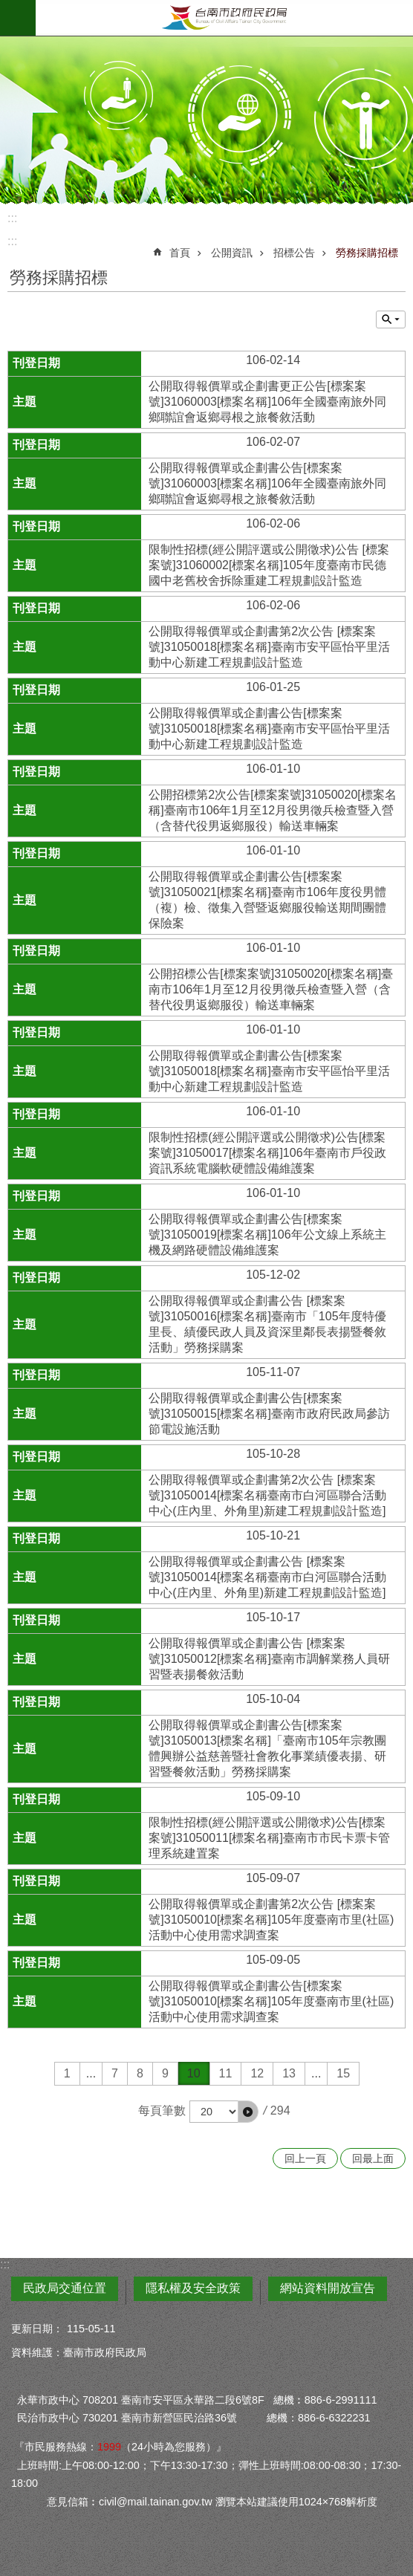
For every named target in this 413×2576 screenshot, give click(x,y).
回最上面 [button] (373, 2158)
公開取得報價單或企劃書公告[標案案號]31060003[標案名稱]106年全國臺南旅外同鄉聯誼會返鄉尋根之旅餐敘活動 (267, 483)
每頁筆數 (162, 2110)
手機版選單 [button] (18, 18)
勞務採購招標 (367, 253)
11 (225, 2073)
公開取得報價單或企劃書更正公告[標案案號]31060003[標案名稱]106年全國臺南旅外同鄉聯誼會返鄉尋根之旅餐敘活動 (267, 402)
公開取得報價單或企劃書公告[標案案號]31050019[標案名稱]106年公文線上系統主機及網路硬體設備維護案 (267, 1234)
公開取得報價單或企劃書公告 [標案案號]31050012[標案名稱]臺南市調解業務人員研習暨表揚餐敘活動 (269, 1659)
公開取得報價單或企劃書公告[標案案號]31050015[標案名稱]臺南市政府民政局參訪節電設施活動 (269, 1413)
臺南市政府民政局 (224, 18)
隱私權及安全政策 (193, 2288)
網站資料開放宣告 (327, 2288)
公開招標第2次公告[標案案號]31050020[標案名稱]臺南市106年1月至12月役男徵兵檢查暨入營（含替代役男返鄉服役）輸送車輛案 (272, 810)
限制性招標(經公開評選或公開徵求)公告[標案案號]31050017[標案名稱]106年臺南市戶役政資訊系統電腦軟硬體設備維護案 (267, 1153)
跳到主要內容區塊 (7, 7)
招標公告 (294, 253)
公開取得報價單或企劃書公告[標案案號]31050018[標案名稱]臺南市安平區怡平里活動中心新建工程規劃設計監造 (269, 728)
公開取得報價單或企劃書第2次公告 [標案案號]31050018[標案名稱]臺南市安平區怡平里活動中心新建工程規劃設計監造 (269, 647)
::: (12, 218)
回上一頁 (305, 2158)
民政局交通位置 (64, 2288)
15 (343, 2073)
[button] (248, 2111)
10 (194, 2073)
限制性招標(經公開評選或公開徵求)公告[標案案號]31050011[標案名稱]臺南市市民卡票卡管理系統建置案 (269, 1838)
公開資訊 (232, 253)
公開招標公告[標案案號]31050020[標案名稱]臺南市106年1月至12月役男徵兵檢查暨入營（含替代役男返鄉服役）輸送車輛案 (271, 989)
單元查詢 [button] (391, 319)
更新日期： (37, 2329)
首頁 (179, 253)
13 (289, 2073)
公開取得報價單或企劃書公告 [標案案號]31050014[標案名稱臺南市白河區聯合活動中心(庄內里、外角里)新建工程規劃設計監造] (267, 1577)
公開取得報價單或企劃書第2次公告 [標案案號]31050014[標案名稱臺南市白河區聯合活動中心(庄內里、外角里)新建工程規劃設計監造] (267, 1495)
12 (257, 2073)
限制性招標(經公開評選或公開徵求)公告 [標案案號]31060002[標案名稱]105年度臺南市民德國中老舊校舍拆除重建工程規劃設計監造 (269, 565)
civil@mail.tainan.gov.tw (155, 2502)
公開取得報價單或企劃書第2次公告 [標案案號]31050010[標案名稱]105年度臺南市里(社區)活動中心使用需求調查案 (271, 1919)
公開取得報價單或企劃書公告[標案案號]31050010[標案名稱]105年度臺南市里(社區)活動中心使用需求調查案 (271, 2001)
